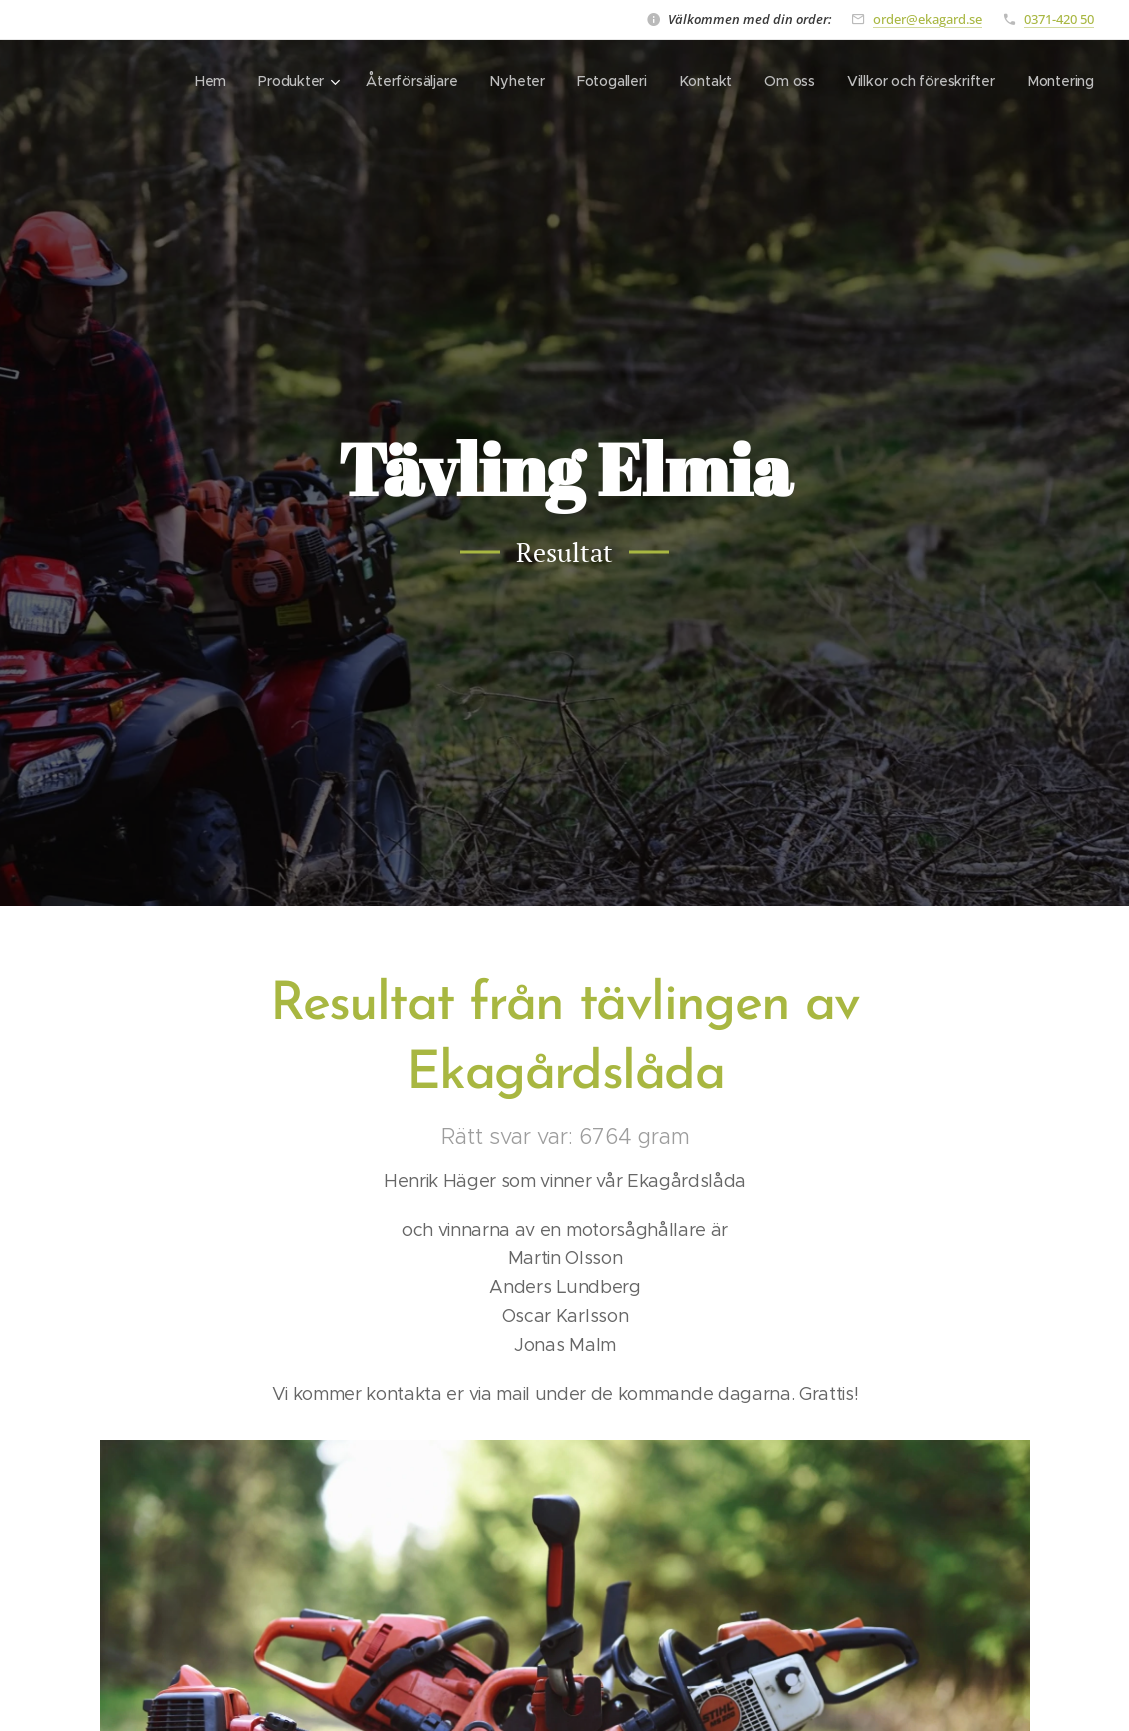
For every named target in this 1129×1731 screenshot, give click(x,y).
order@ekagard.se (927, 19)
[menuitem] (205, 81)
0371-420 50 (1059, 19)
